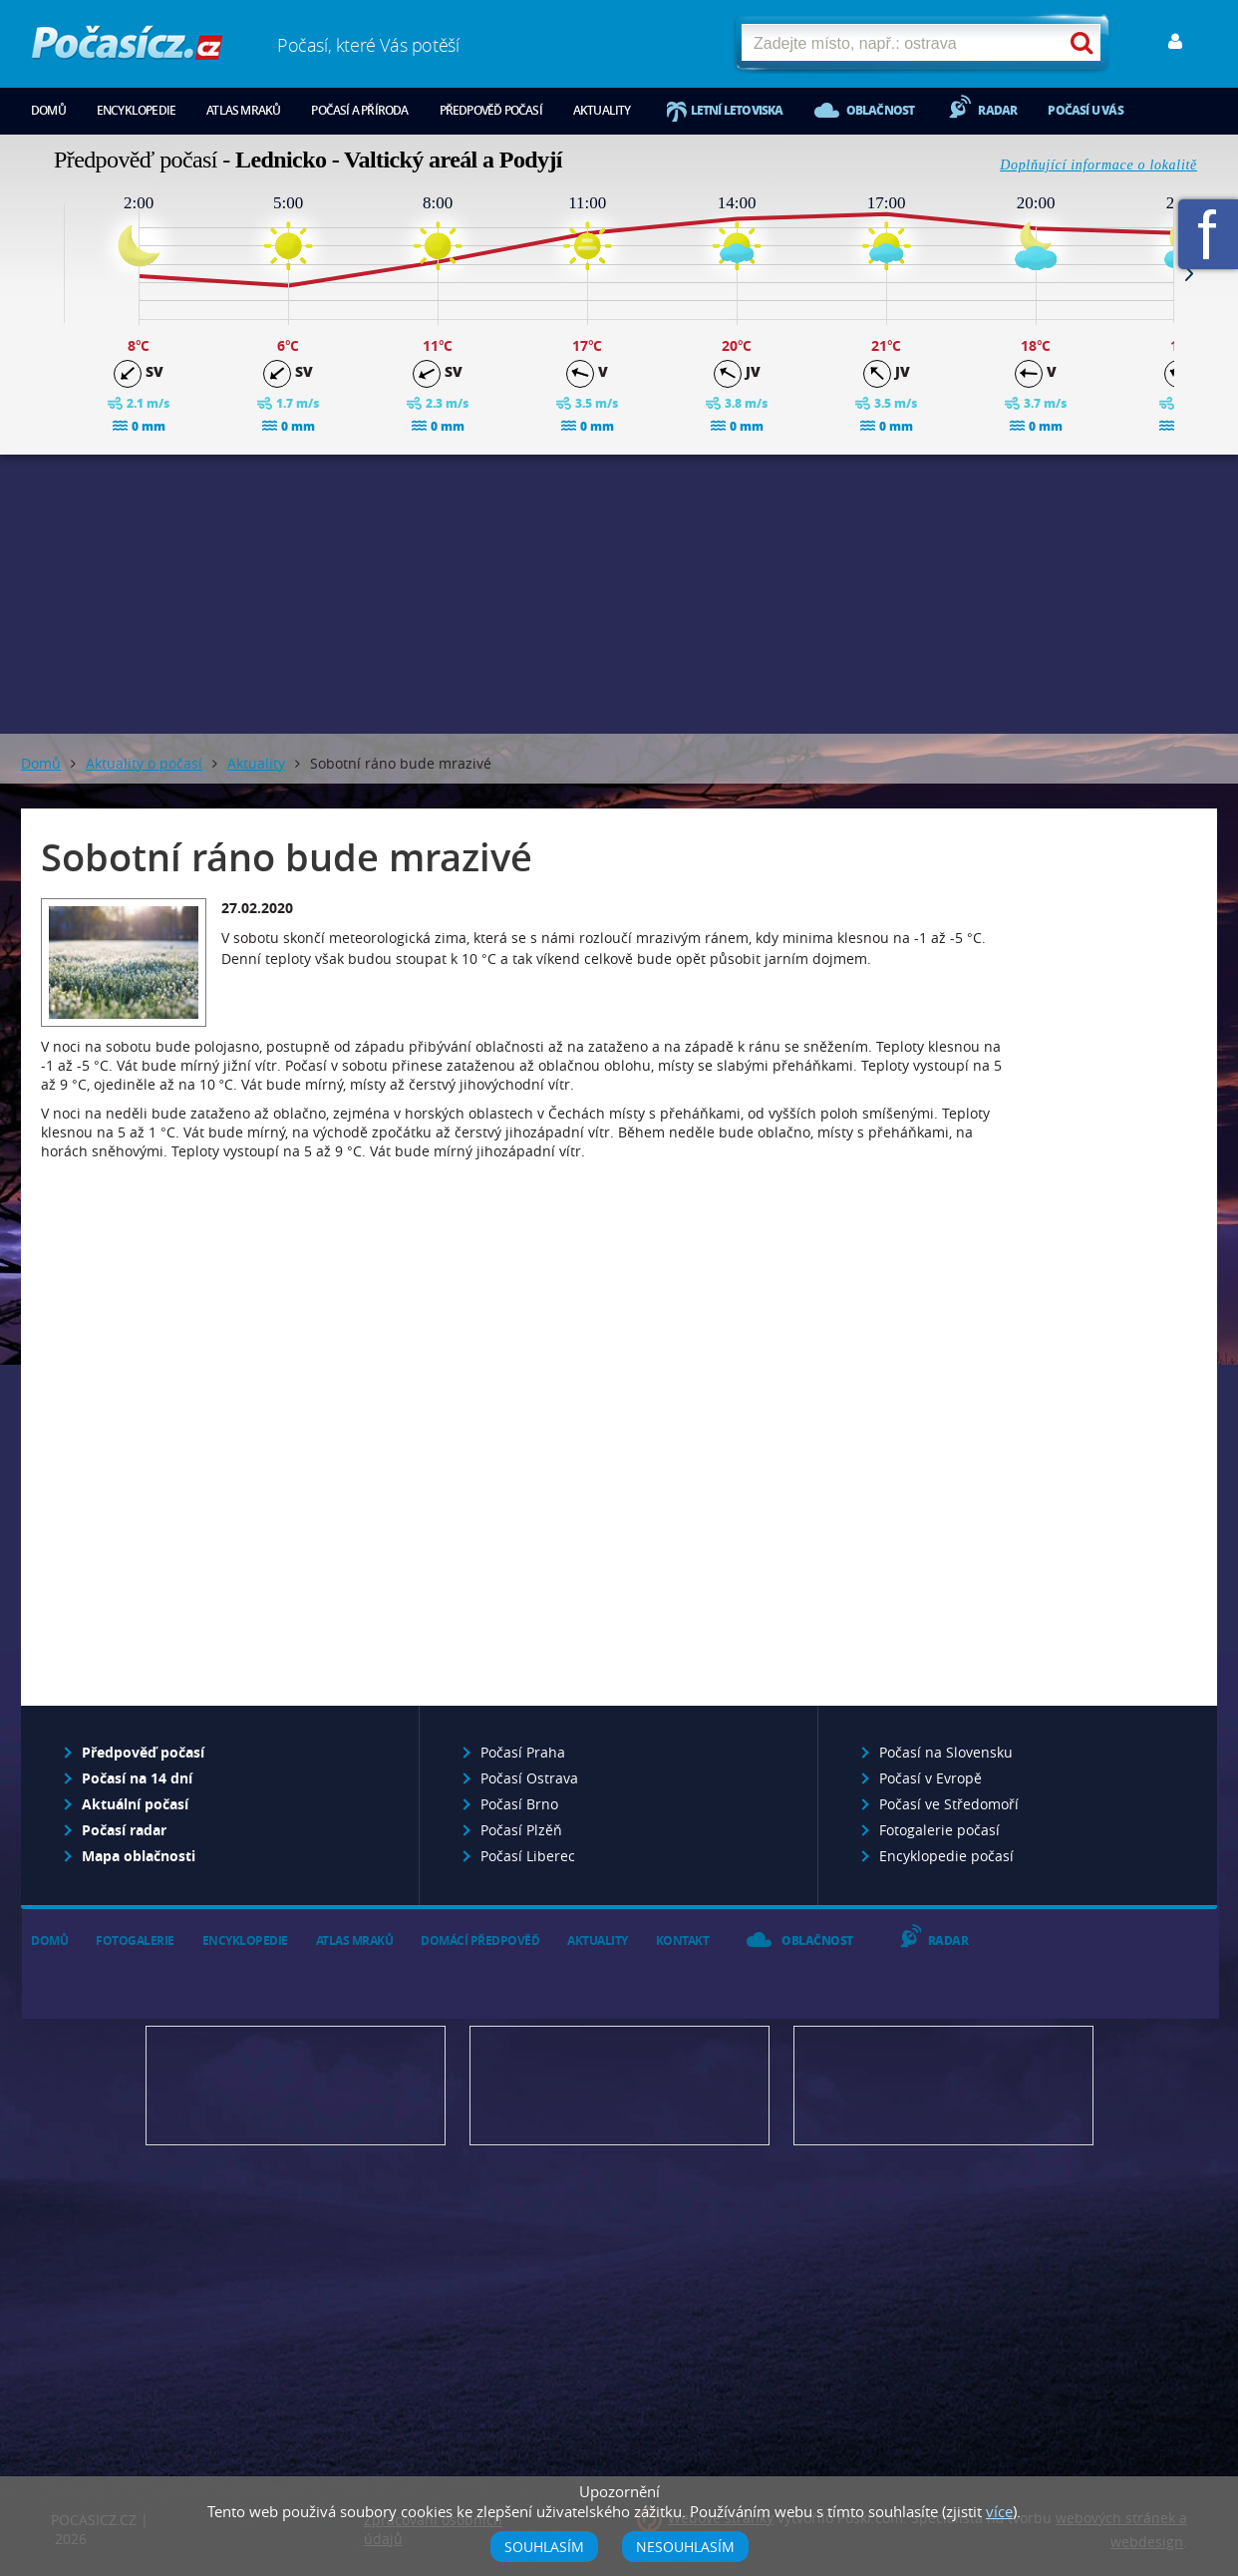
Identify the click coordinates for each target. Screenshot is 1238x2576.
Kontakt (683, 1940)
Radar (997, 110)
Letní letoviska (737, 110)
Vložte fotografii (943, 2085)
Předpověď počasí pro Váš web (296, 2085)
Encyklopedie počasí (946, 1855)
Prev (49, 273)
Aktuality (602, 110)
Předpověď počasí (491, 110)
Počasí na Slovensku (946, 1752)
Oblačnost (880, 110)
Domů (48, 110)
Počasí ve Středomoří (949, 1803)
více (999, 2511)
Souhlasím (544, 2546)
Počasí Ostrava (529, 1778)
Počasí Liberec (527, 1855)
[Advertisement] (619, 594)
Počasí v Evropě (930, 1778)
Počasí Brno (519, 1803)
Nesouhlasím (685, 2546)
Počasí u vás (1085, 110)
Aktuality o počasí (144, 763)
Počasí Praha (522, 1752)
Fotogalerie (135, 1940)
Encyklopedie (136, 110)
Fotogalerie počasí (939, 1829)
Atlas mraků (243, 110)
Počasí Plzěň (521, 1829)
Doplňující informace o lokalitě (1098, 165)
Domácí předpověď (480, 1940)
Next (1189, 273)
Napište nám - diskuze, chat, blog (619, 2085)
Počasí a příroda (359, 110)
